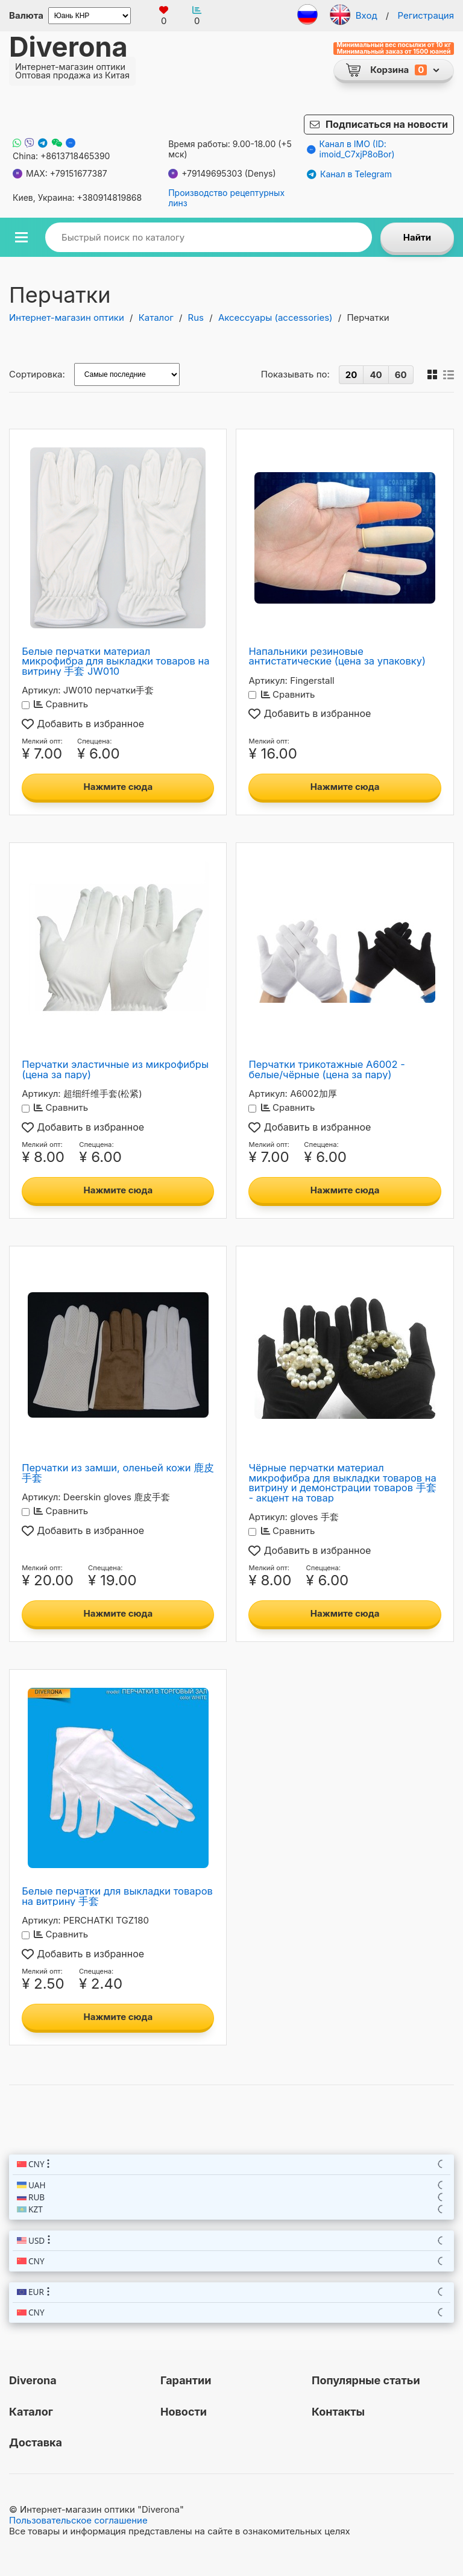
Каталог (156, 317)
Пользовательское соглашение (78, 2520)
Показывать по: (295, 374)
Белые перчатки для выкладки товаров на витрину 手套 (117, 1896)
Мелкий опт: (42, 741)
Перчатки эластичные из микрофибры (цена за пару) (115, 1069)
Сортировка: (37, 374)
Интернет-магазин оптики (66, 317)
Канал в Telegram (349, 174)
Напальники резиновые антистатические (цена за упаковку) (336, 656)
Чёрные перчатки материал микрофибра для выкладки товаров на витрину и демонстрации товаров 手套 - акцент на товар (342, 1483)
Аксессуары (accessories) (275, 317)
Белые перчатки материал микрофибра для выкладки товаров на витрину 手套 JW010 (115, 661)
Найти (417, 237)
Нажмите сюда (118, 786)
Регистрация (425, 15)
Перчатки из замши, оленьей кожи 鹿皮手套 (118, 1473)
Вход (366, 15)
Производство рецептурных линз (226, 198)
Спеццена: (94, 741)
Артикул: (41, 690)
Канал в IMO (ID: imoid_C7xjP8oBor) (350, 149)
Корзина (389, 70)
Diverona (68, 46)
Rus (196, 317)
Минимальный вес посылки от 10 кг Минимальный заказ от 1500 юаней (393, 48)
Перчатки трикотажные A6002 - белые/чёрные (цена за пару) (326, 1069)
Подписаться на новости (387, 124)
